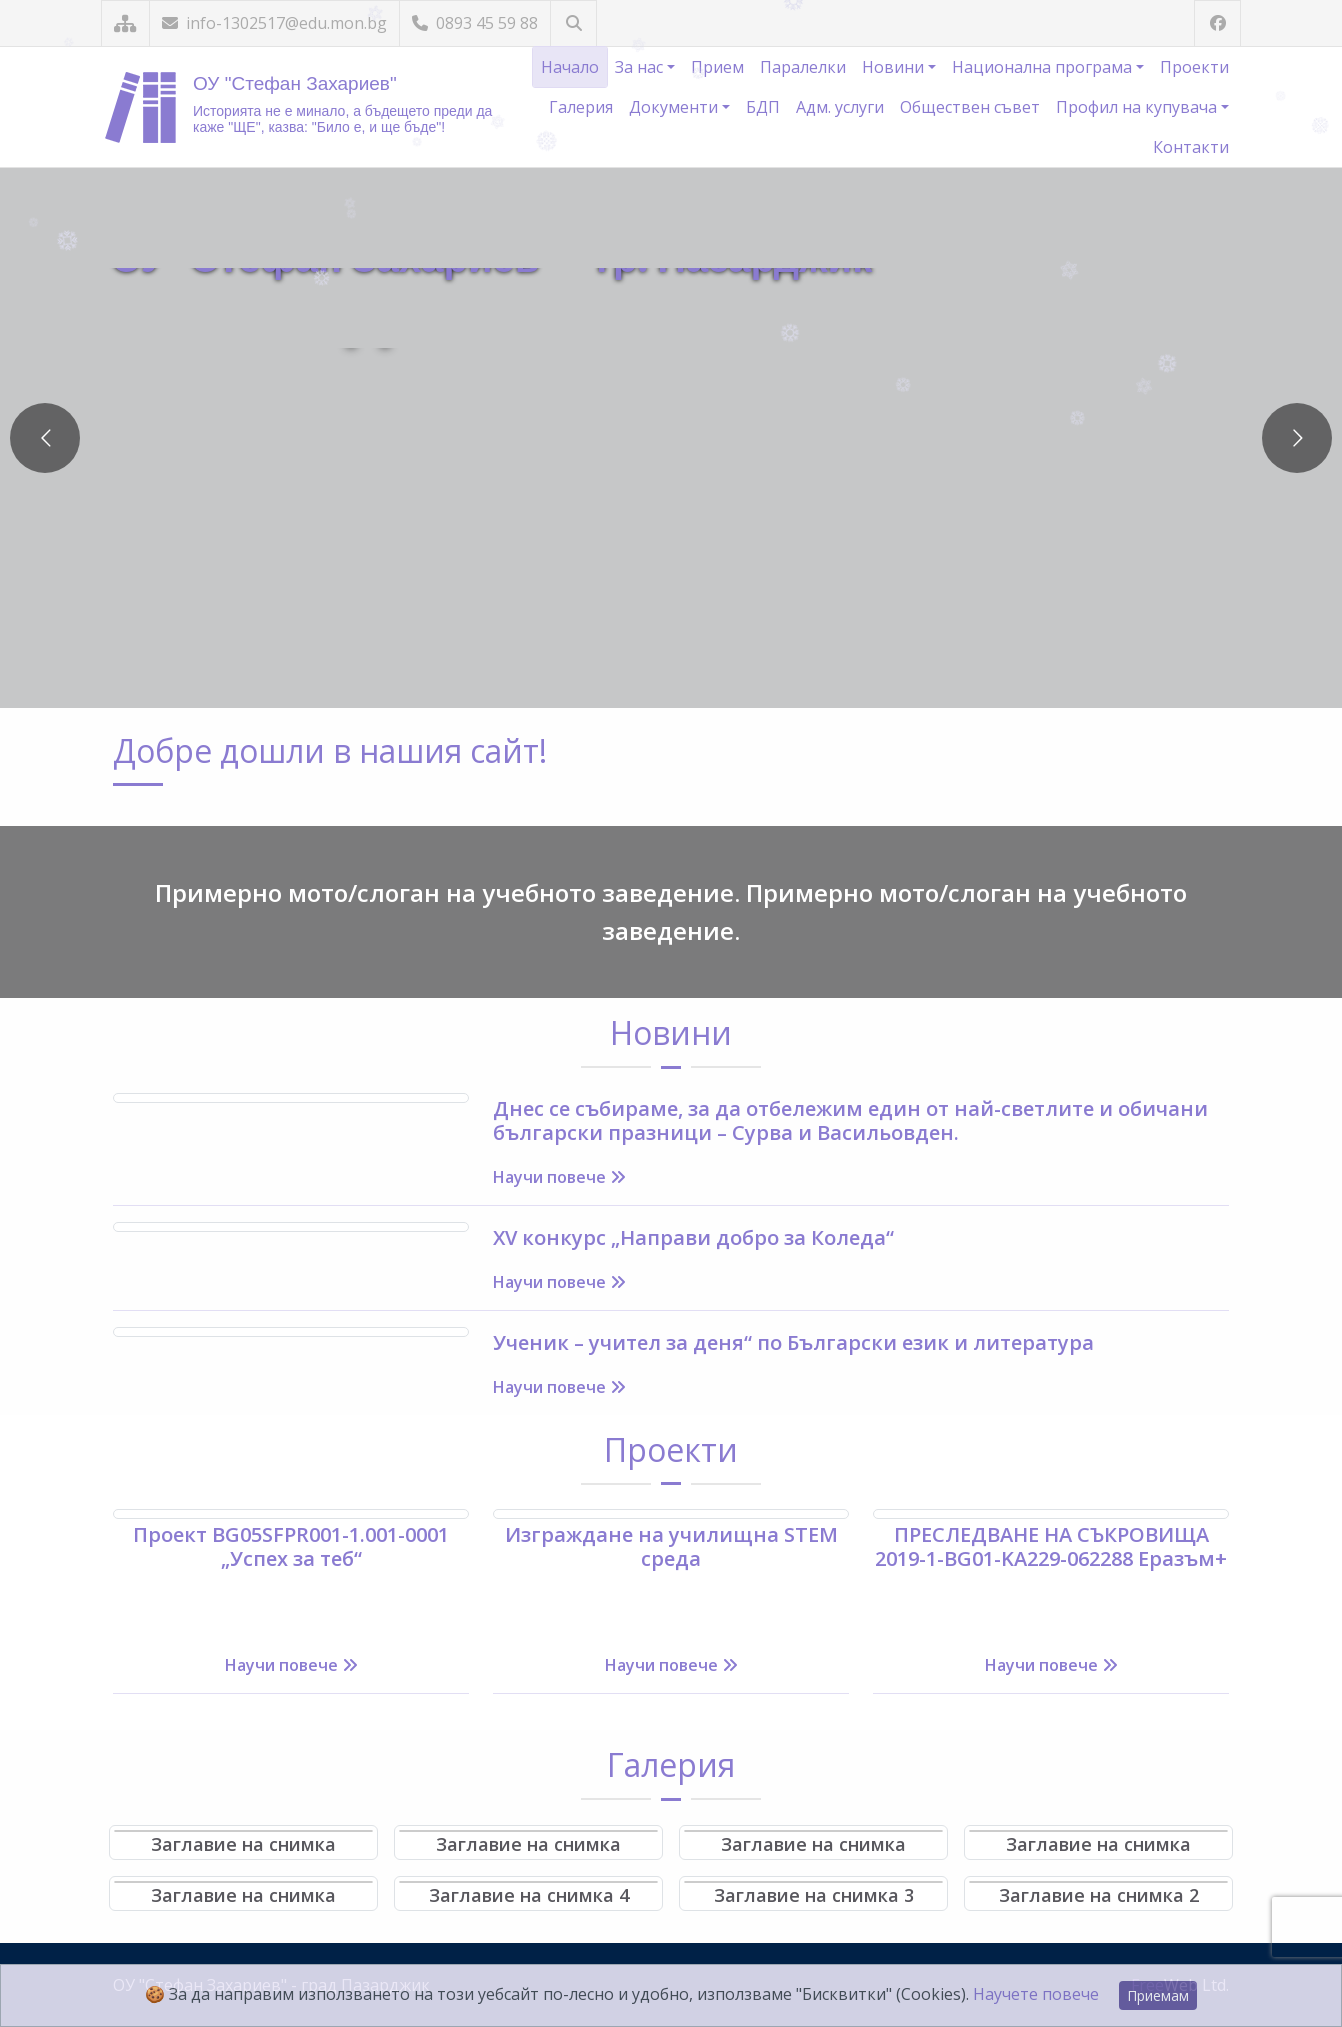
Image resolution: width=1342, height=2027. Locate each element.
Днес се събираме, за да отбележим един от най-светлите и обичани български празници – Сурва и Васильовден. (850, 1120)
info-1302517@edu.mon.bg (274, 23)
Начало (570, 67)
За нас (641, 67)
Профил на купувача (1138, 107)
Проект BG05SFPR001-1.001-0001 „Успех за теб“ (291, 1546)
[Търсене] (573, 23)
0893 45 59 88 (475, 23)
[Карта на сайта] (125, 23)
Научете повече (1036, 1994)
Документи (675, 107)
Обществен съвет (970, 107)
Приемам (1158, 1995)
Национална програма (1044, 67)
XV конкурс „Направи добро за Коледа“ (693, 1237)
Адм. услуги (840, 107)
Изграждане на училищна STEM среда (671, 1546)
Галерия (581, 107)
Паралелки (803, 67)
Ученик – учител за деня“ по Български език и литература (793, 1342)
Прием (717, 67)
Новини (895, 67)
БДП (763, 107)
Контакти (1191, 147)
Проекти (1194, 67)
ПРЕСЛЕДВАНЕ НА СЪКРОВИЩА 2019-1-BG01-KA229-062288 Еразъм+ (1051, 1546)
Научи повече (559, 1177)
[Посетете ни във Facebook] (1217, 23)
